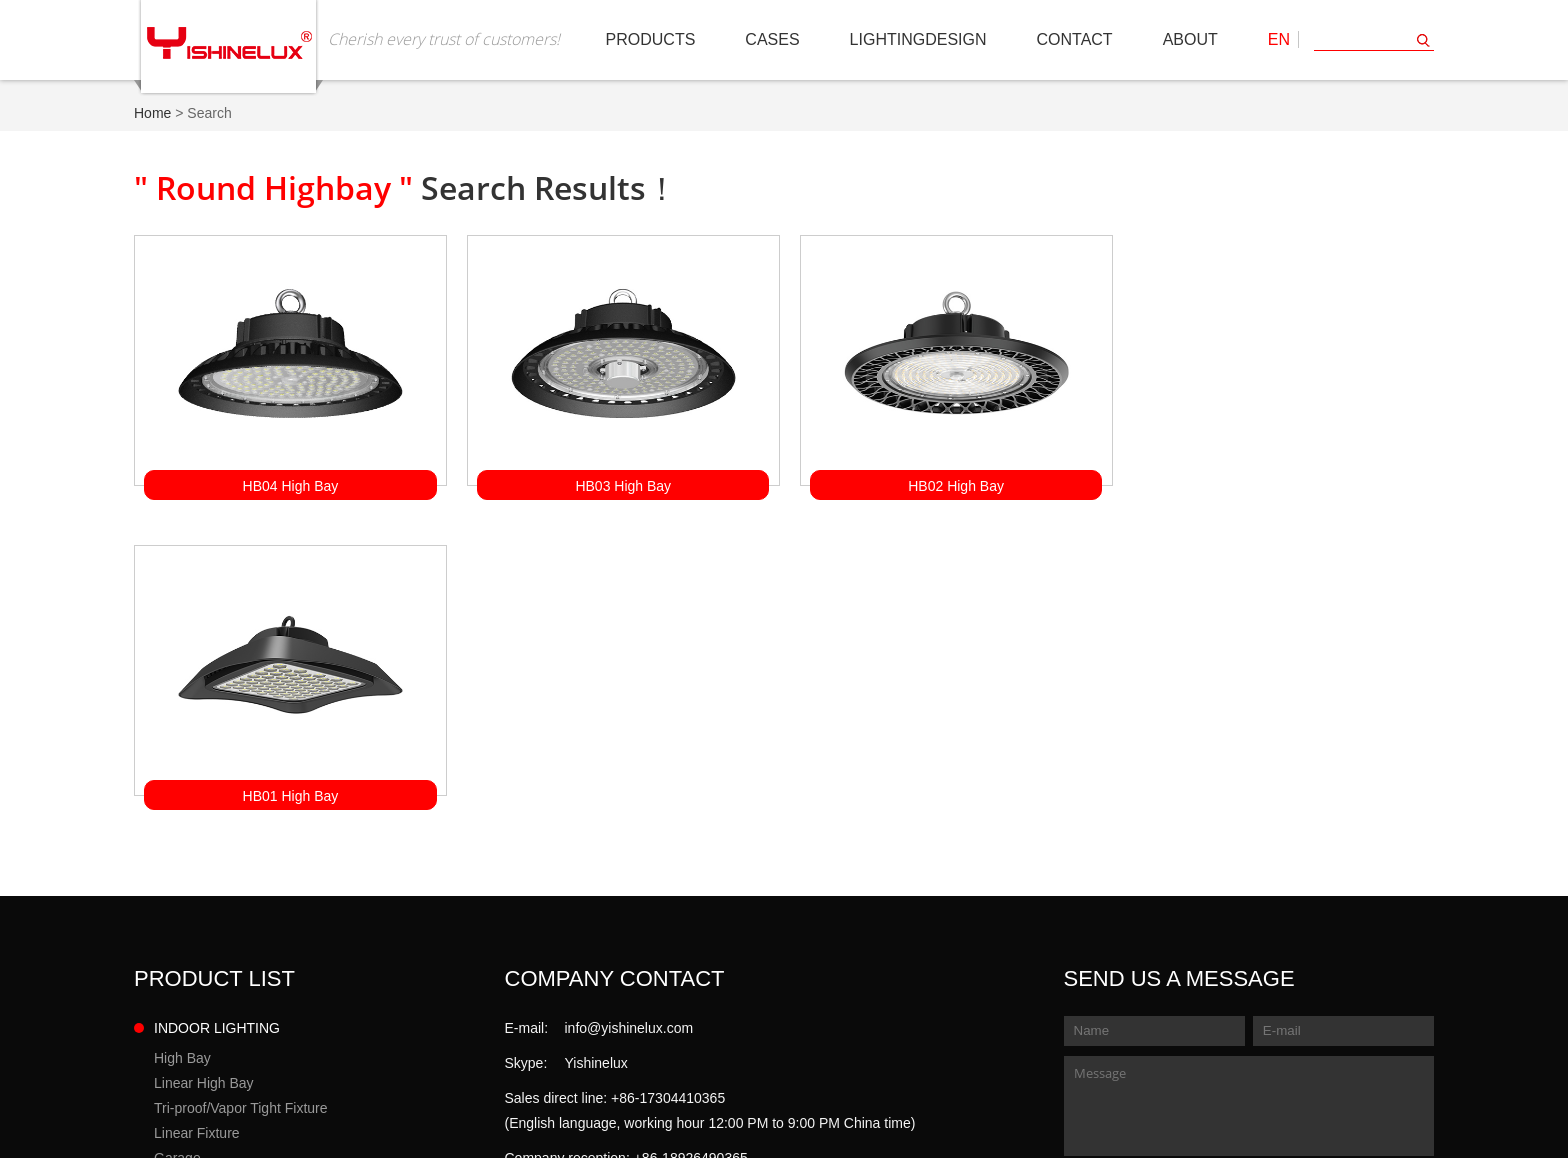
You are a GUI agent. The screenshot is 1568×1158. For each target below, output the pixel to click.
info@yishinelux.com (629, 715)
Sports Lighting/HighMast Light (249, 990)
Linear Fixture (197, 820)
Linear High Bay (204, 770)
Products (651, 39)
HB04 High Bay (289, 483)
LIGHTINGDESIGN (918, 39)
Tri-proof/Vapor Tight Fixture (241, 795)
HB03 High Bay (619, 483)
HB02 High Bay (949, 483)
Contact (1075, 39)
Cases (772, 39)
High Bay (182, 745)
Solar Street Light (208, 940)
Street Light (190, 915)
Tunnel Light (192, 1015)
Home (152, 113)
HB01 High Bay (1279, 483)
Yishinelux (596, 750)
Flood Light (188, 965)
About (1190, 39)
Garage (177, 845)
